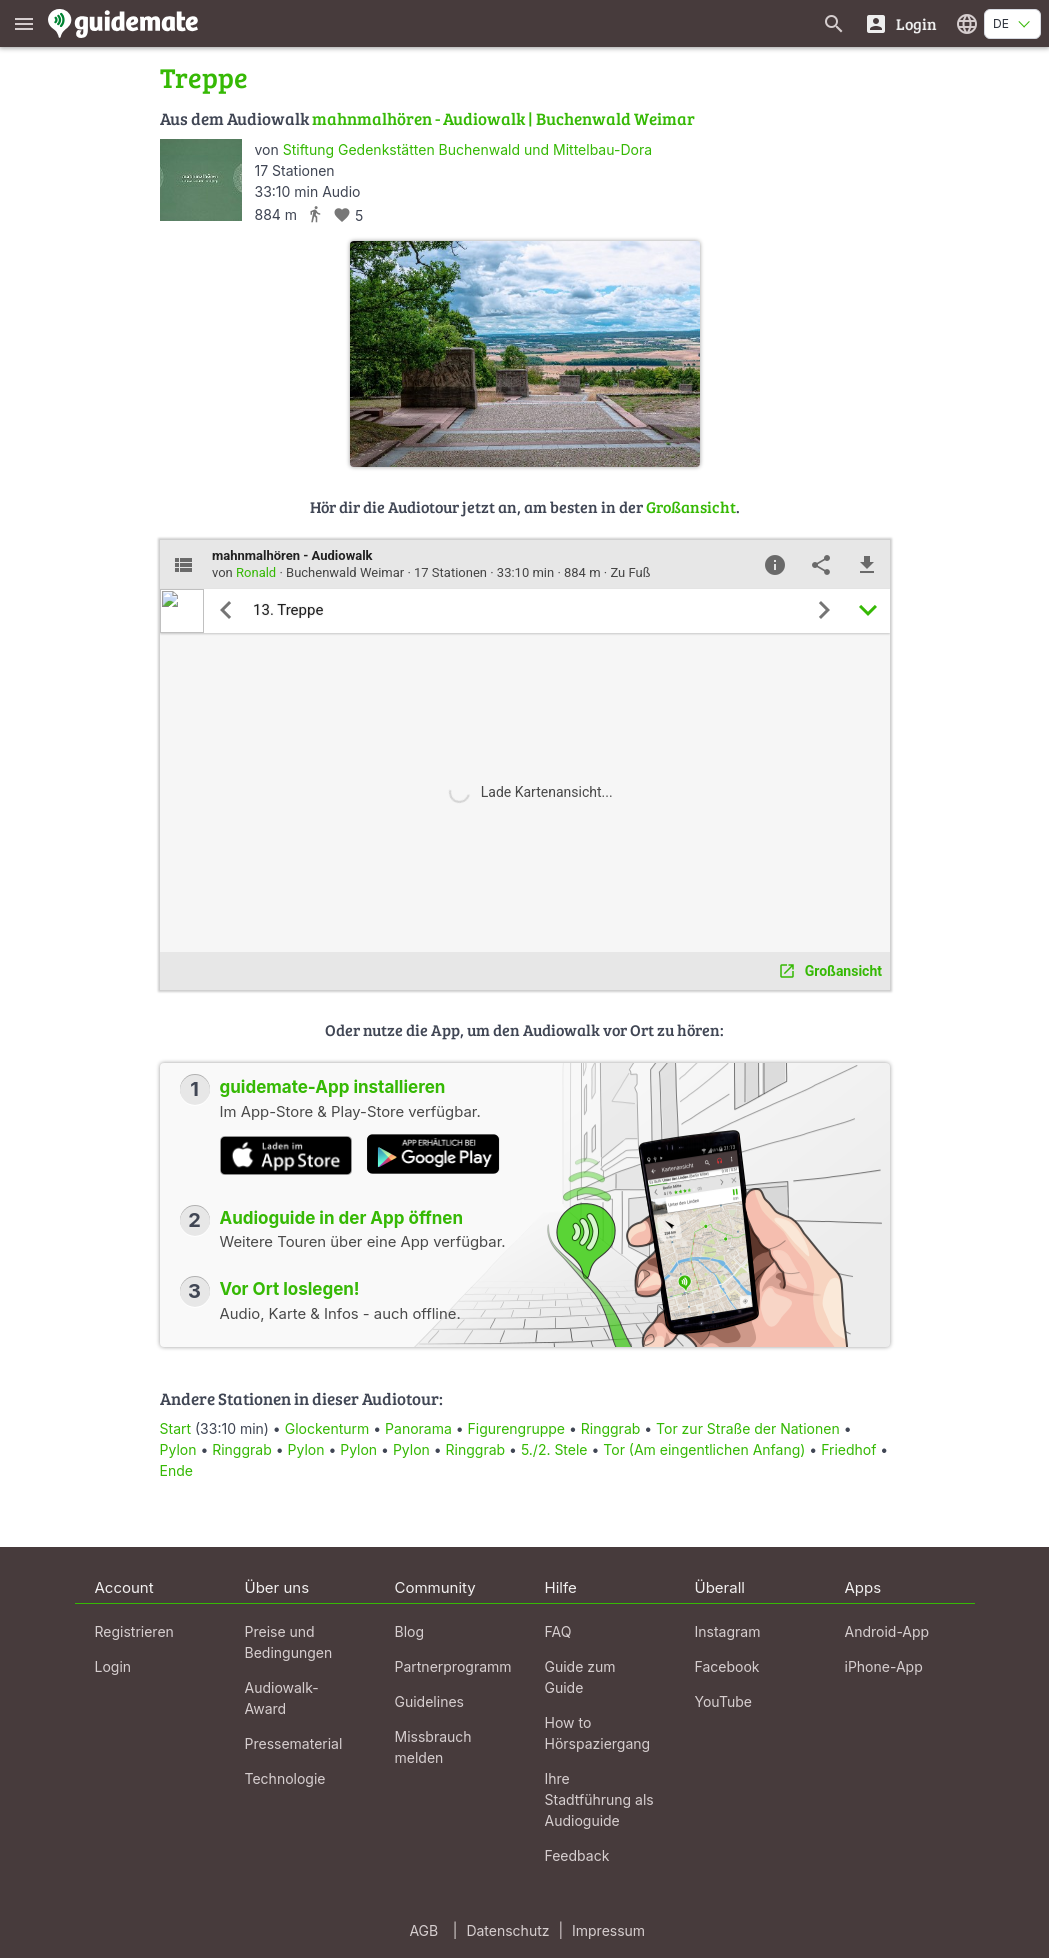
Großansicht (691, 506)
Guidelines (429, 1701)
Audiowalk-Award (282, 1698)
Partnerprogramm (453, 1666)
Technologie (285, 1778)
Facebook (727, 1666)
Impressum (608, 1930)
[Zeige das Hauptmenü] (24, 23)
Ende (176, 1470)
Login (113, 1666)
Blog (410, 1631)
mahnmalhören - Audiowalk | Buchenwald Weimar (503, 118)
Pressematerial (294, 1743)
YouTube (723, 1701)
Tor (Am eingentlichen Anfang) (704, 1449)
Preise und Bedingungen (289, 1642)
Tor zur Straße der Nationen (748, 1428)
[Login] (900, 23)
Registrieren (134, 1631)
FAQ (558, 1631)
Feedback (577, 1855)
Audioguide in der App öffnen (342, 1218)
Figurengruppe (516, 1428)
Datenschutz (507, 1930)
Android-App (887, 1631)
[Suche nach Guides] (834, 23)
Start (176, 1428)
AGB (423, 1930)
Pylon (178, 1449)
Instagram (728, 1631)
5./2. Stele (556, 1449)
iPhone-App (884, 1666)
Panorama (418, 1428)
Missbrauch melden (433, 1747)
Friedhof (848, 1449)
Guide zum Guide (580, 1677)
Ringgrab (611, 1428)
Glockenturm (327, 1428)
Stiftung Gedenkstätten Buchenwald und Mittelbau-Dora (467, 149)
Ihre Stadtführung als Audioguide (599, 1799)
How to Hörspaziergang (598, 1733)
